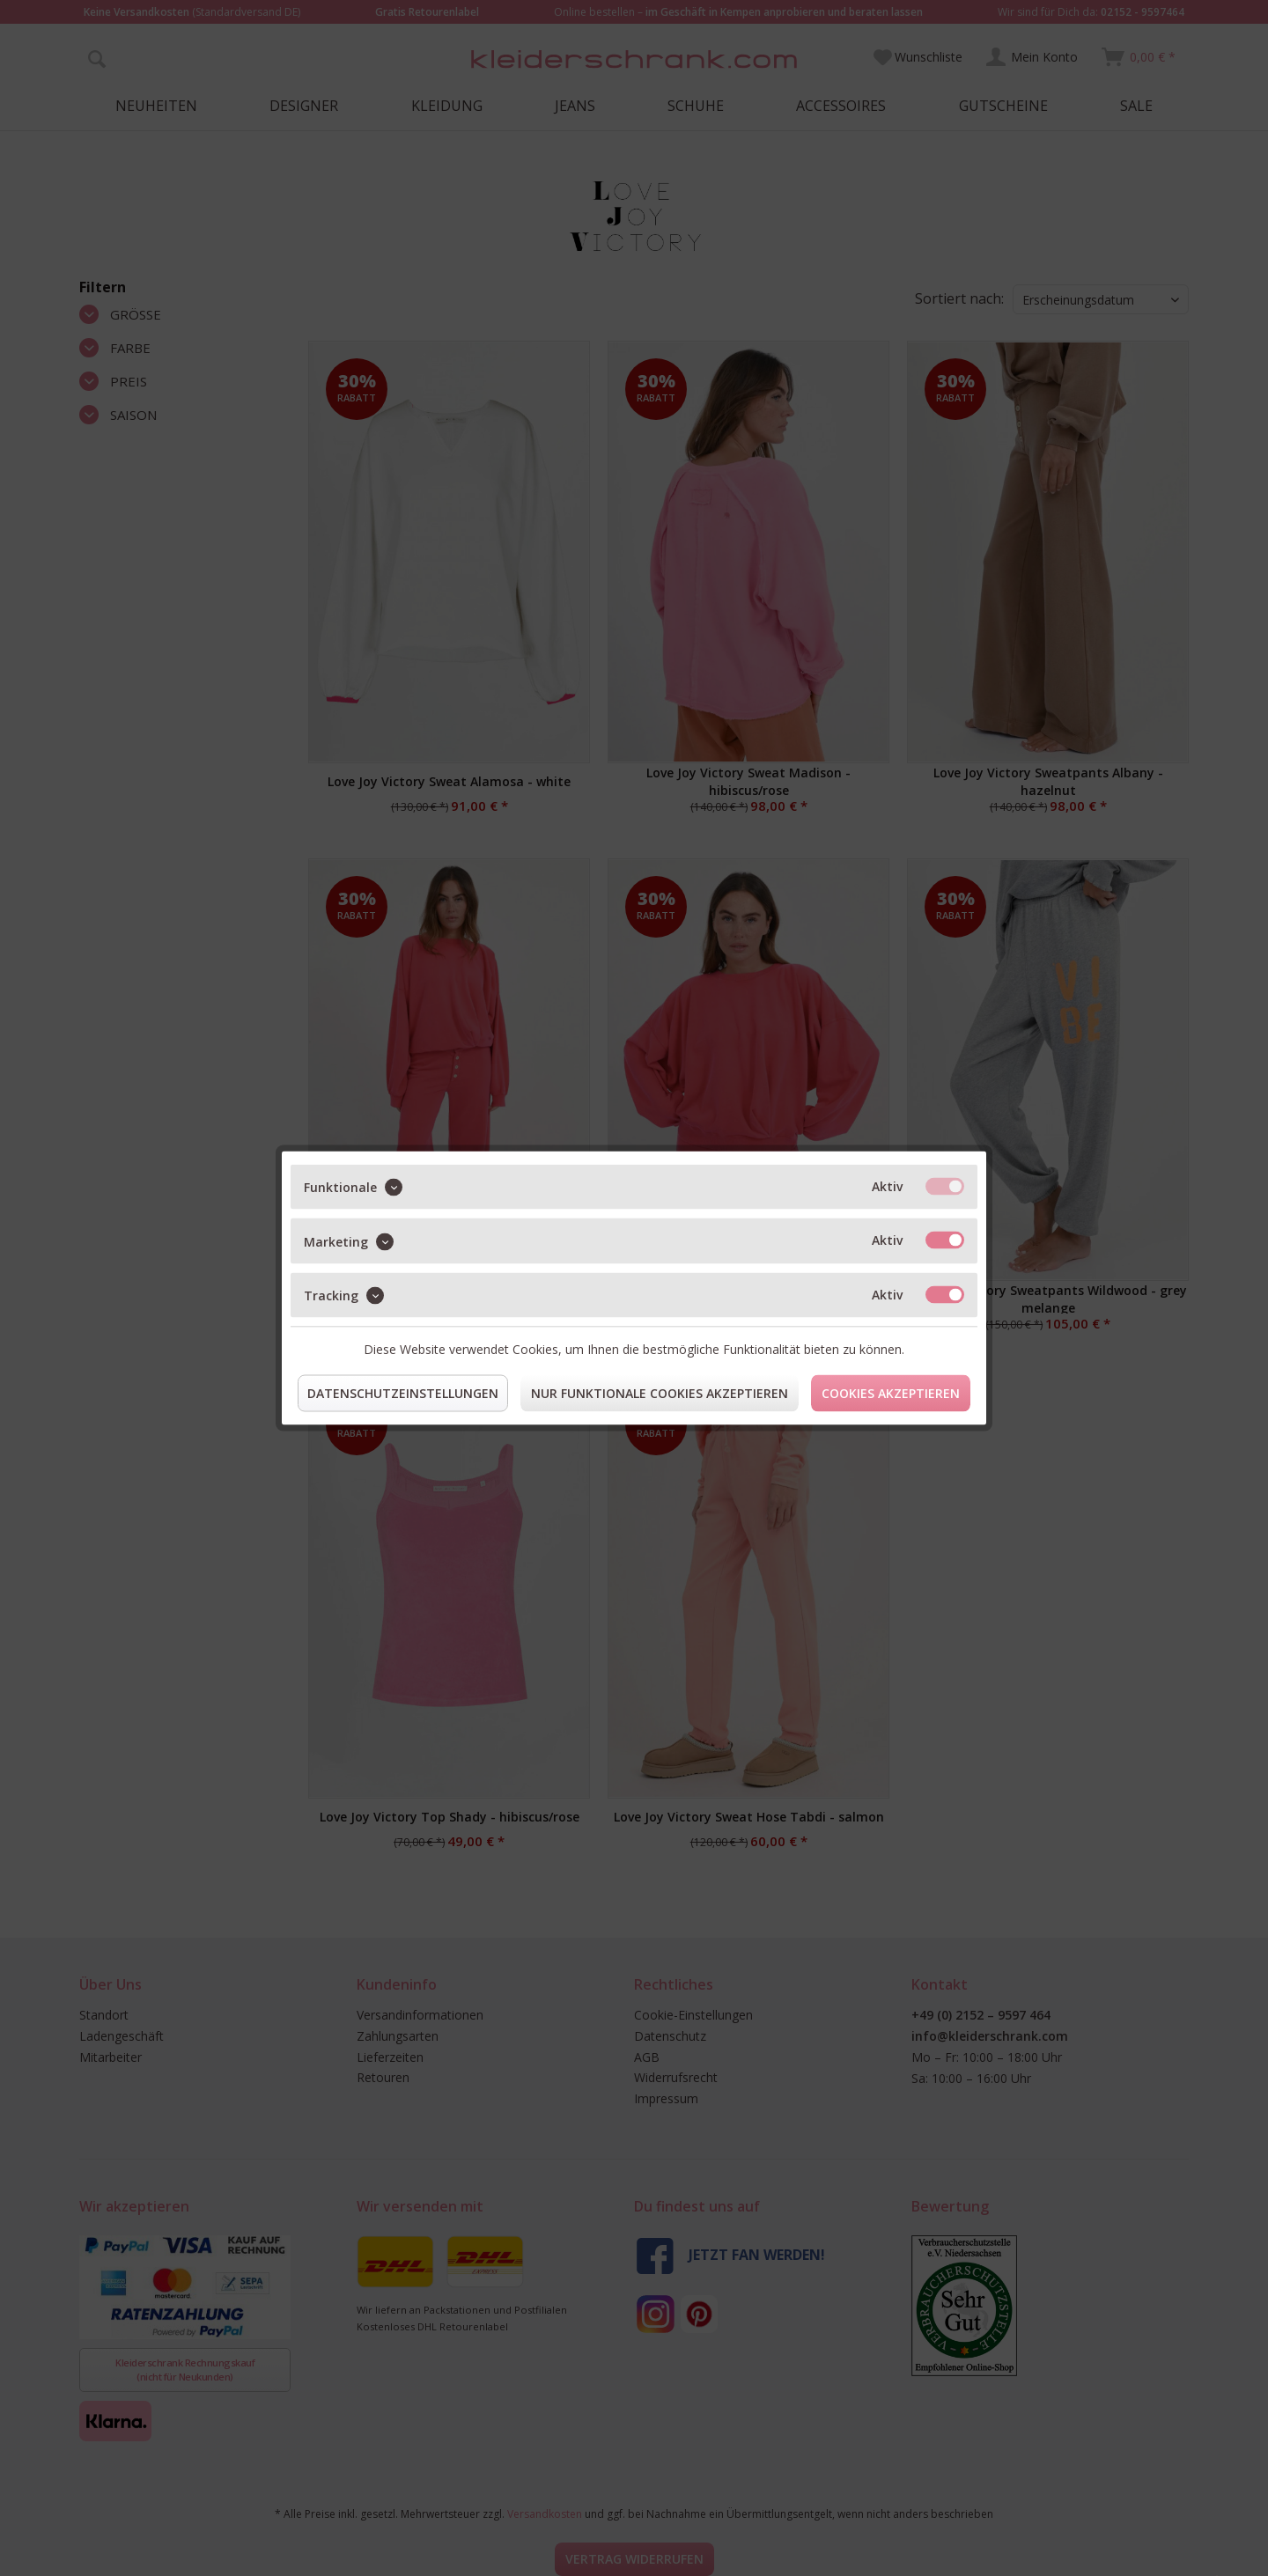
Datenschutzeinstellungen (402, 1393)
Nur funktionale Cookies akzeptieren (659, 1393)
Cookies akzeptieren (891, 1393)
